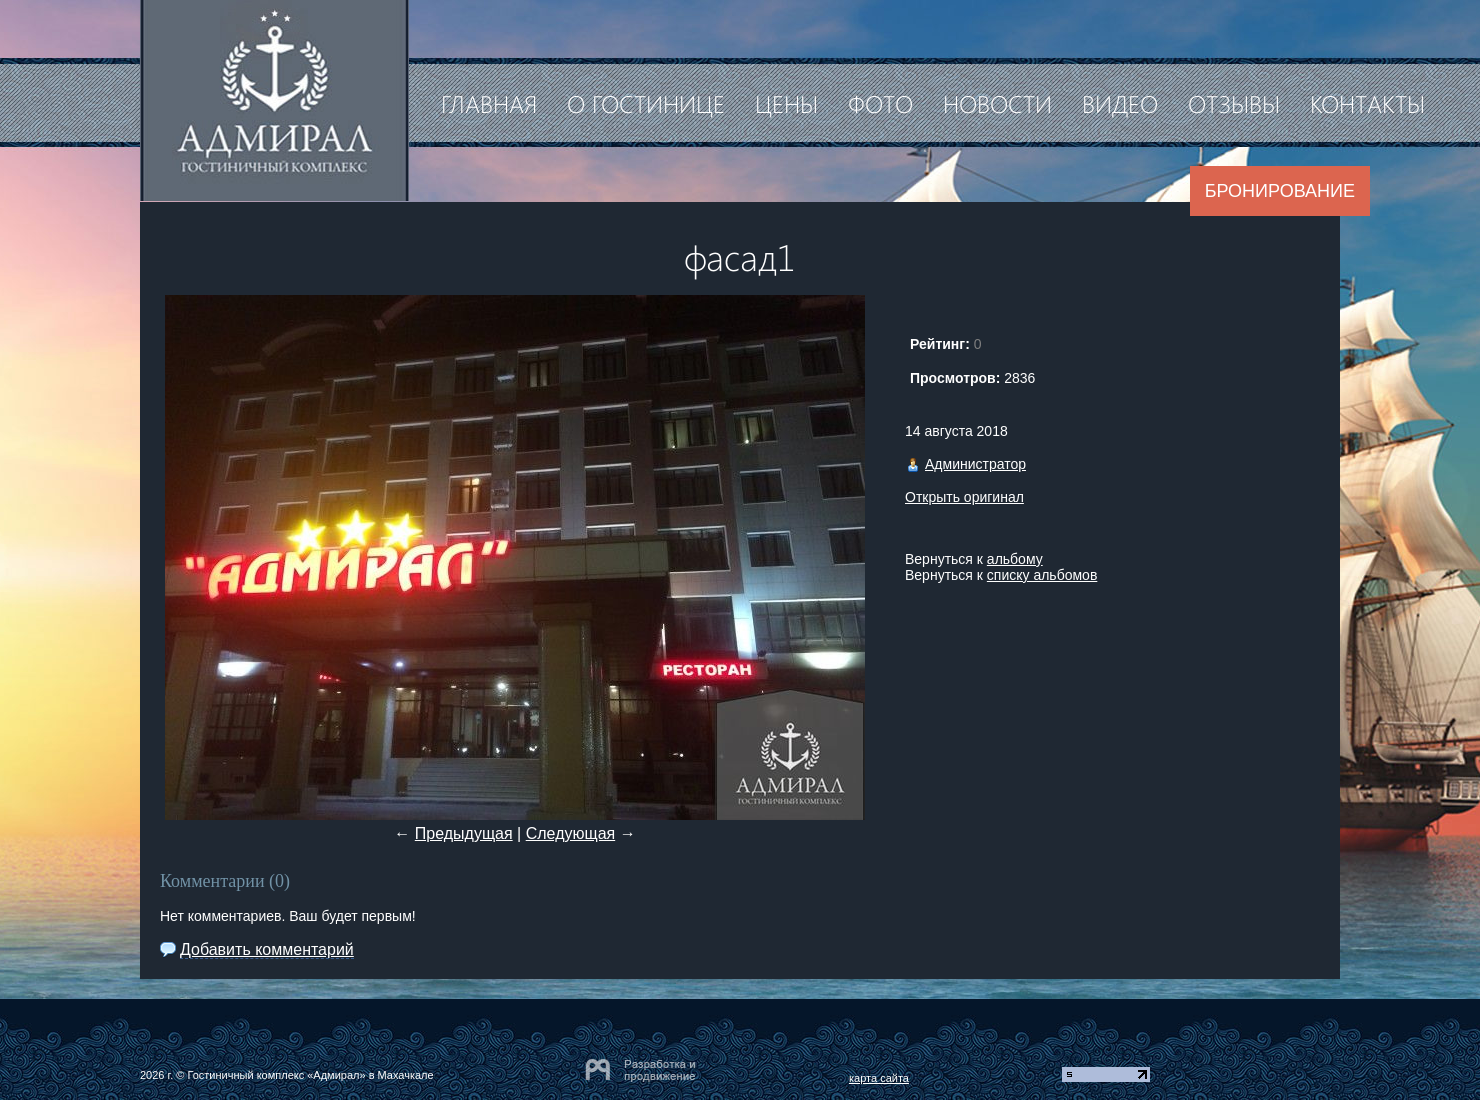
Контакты (1367, 103)
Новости (997, 103)
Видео (1120, 103)
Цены (786, 103)
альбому (1015, 559)
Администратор (975, 464)
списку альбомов (1042, 575)
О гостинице (646, 103)
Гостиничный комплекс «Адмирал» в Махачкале (310, 1075)
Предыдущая (464, 833)
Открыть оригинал (964, 497)
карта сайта (879, 1078)
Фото (880, 103)
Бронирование (1280, 191)
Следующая (571, 833)
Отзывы (1234, 103)
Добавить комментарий (267, 949)
